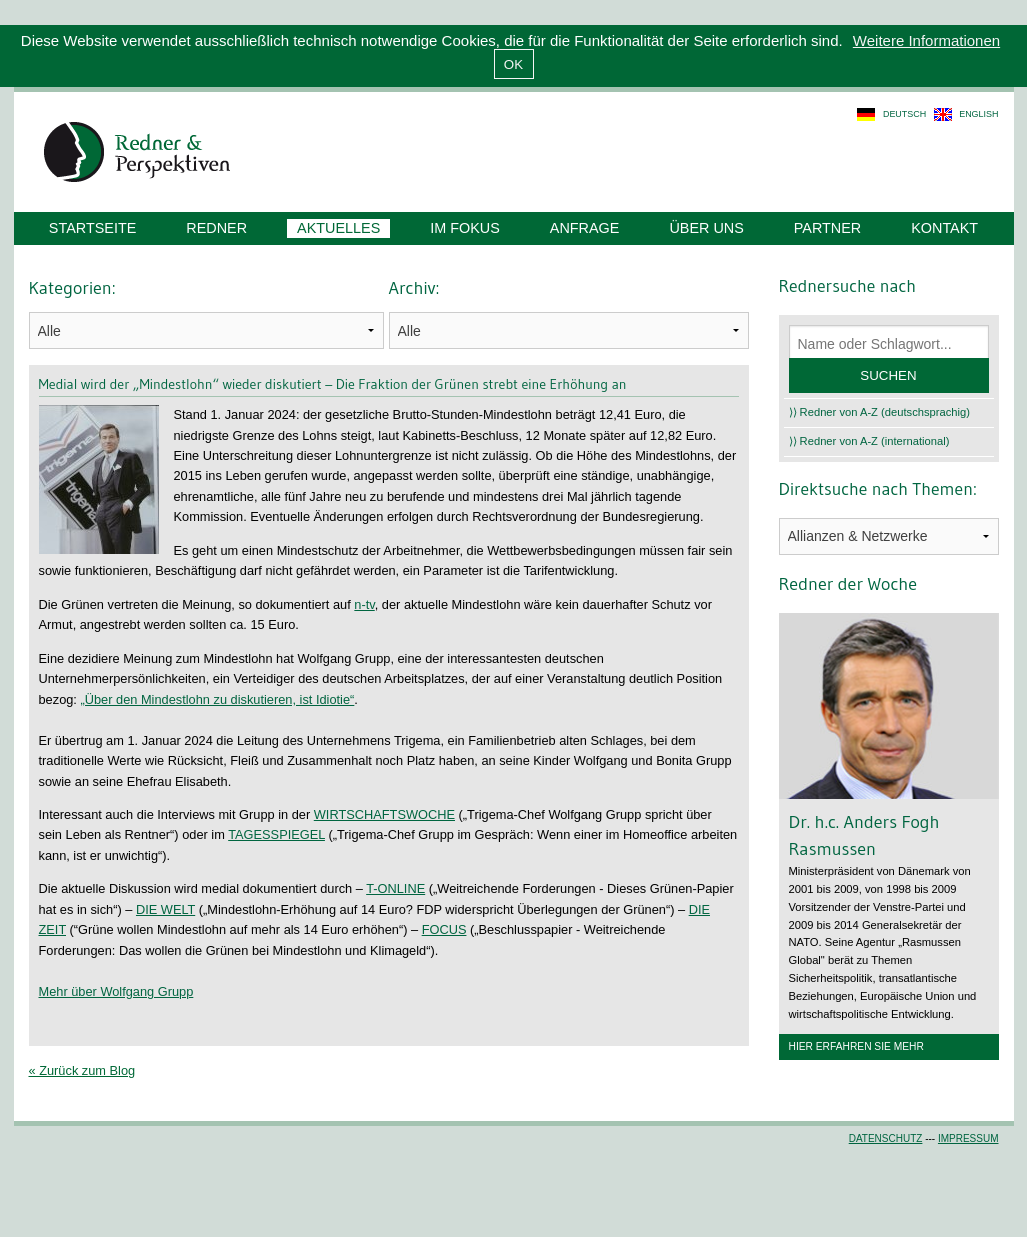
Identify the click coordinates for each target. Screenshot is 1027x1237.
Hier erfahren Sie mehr (856, 1046)
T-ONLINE (395, 888)
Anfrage (585, 228)
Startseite (92, 228)
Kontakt (944, 228)
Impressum (968, 1138)
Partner (827, 228)
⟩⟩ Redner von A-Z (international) (869, 441)
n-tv (364, 604)
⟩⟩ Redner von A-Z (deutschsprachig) (880, 412)
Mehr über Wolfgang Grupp (116, 991)
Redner (216, 228)
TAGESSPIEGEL (276, 834)
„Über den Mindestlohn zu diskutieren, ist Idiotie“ (217, 699)
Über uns (706, 228)
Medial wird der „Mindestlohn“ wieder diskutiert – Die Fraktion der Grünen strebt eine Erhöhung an (333, 384)
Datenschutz (886, 1138)
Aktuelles (338, 228)
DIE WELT (165, 909)
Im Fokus (465, 228)
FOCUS (444, 929)
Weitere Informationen (926, 40)
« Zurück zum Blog (82, 1070)
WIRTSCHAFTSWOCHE (384, 814)
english (978, 114)
